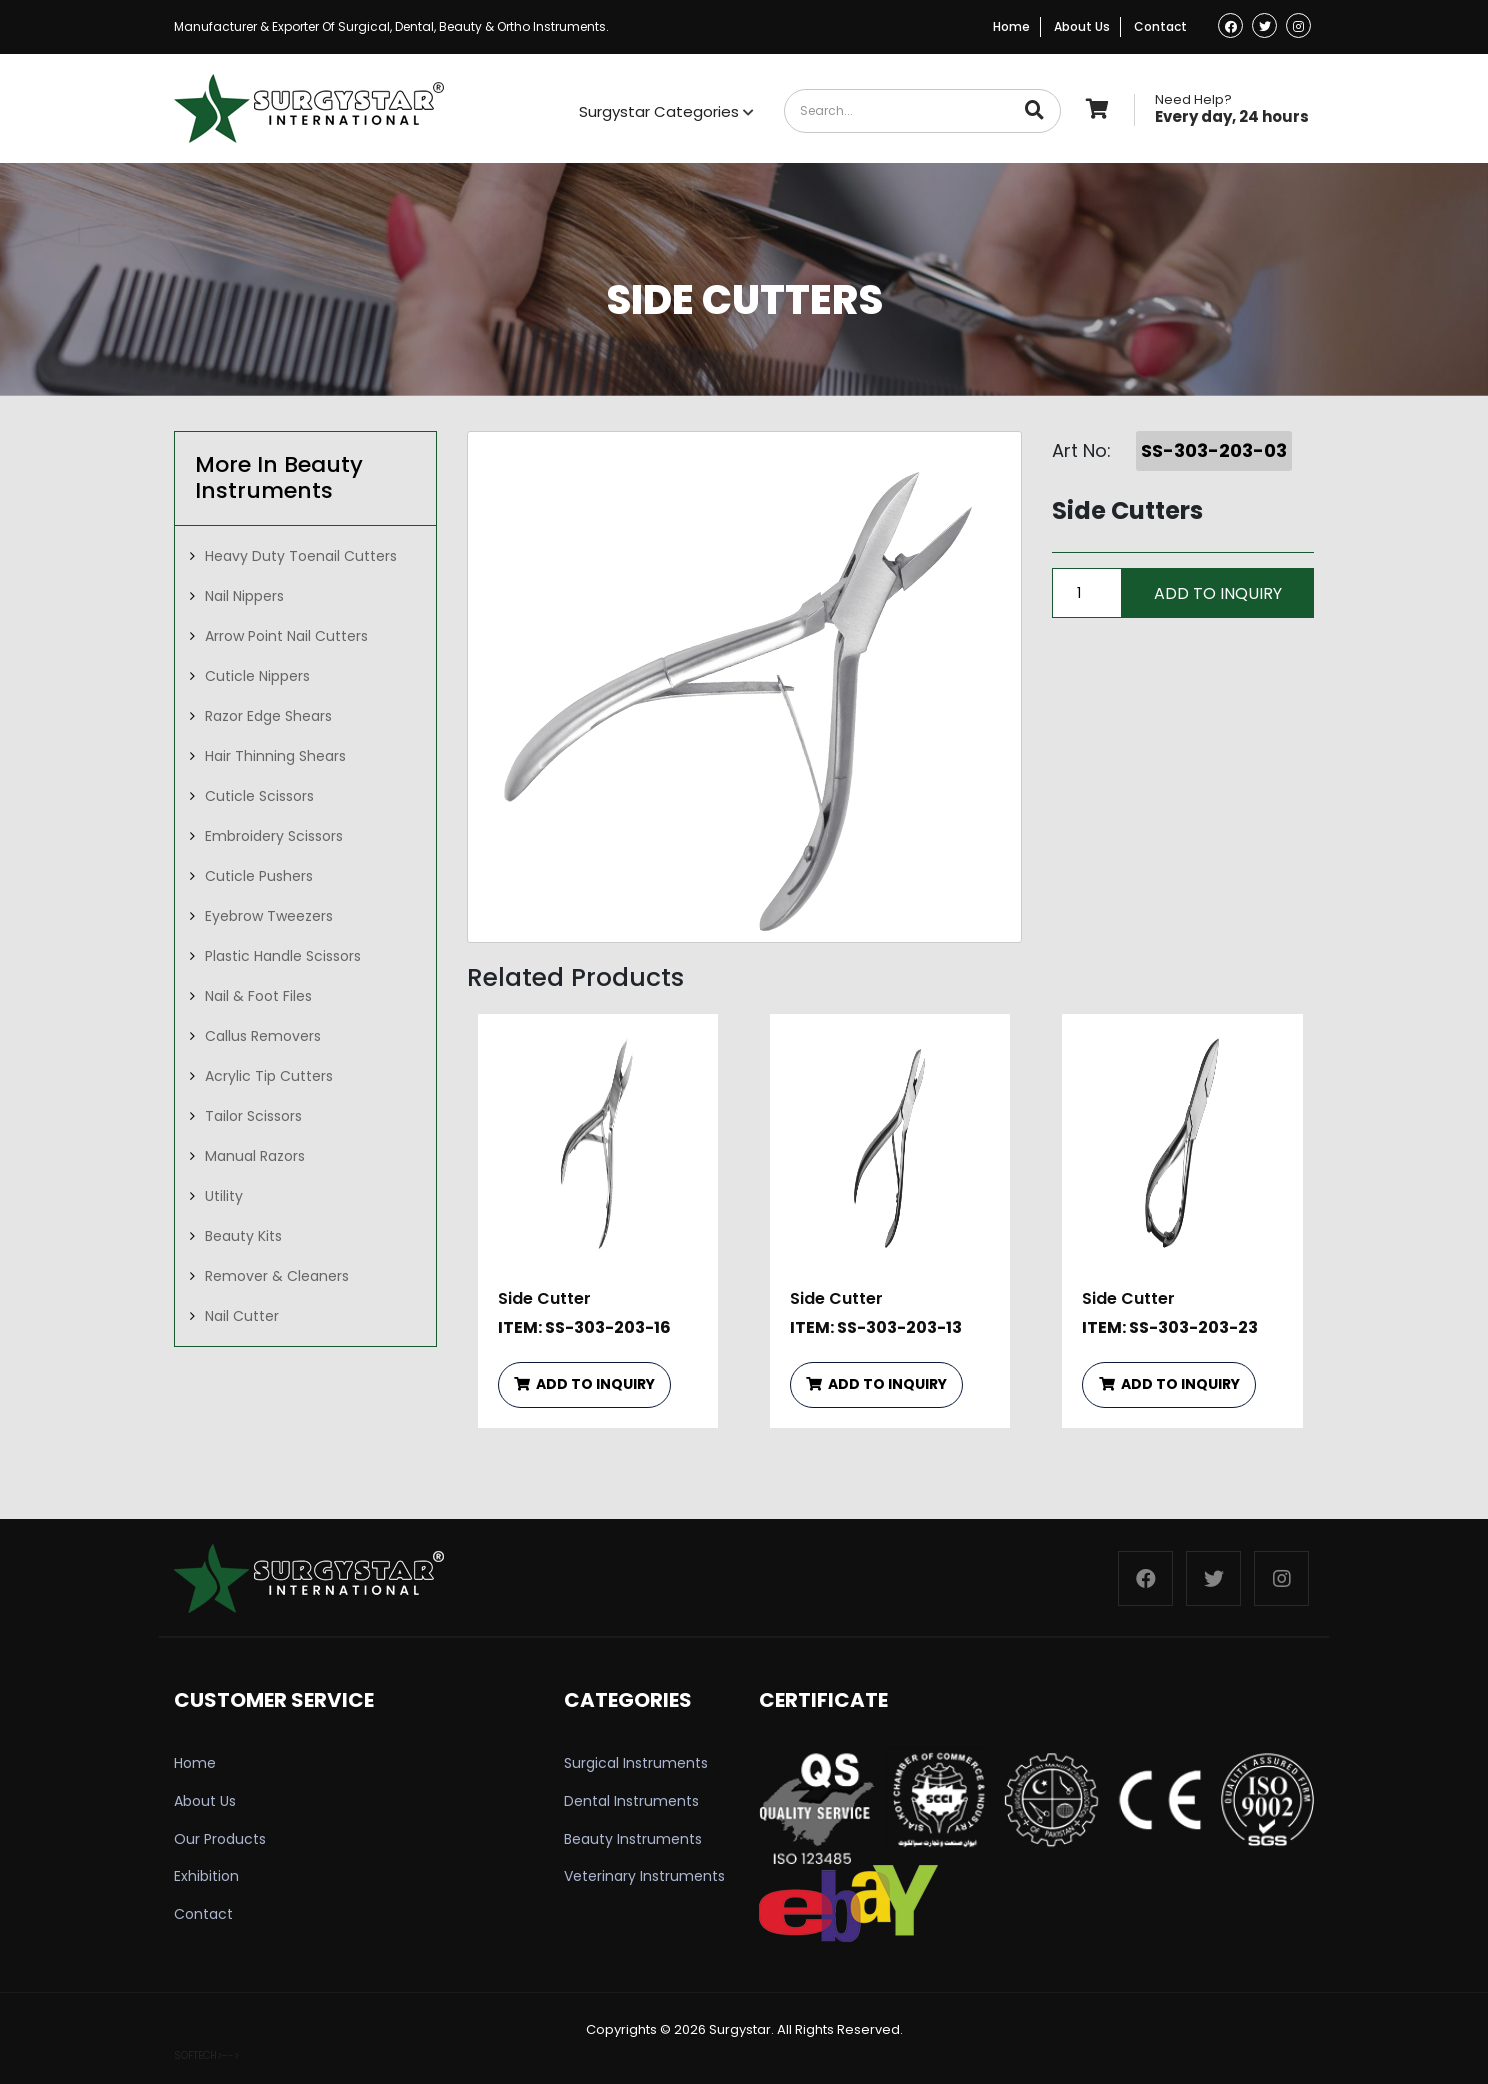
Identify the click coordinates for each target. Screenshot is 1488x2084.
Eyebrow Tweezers (269, 916)
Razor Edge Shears (268, 716)
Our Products (220, 1839)
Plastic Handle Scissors (283, 956)
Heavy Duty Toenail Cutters (301, 556)
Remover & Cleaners (277, 1276)
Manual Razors (255, 1156)
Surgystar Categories (666, 111)
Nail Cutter (242, 1316)
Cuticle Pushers (259, 876)
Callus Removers (263, 1036)
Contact (1160, 26)
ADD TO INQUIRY (584, 1384)
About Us (1082, 26)
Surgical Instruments (636, 1763)
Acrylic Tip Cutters (269, 1076)
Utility (224, 1196)
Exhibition (206, 1876)
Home (1011, 26)
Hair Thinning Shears (275, 756)
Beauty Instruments (633, 1839)
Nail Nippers (244, 596)
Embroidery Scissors (274, 836)
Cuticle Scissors (259, 796)
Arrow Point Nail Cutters (286, 636)
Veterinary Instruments (644, 1876)
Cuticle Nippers (257, 676)
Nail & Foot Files (258, 996)
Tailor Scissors (253, 1116)
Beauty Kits (243, 1236)
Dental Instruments (631, 1801)
